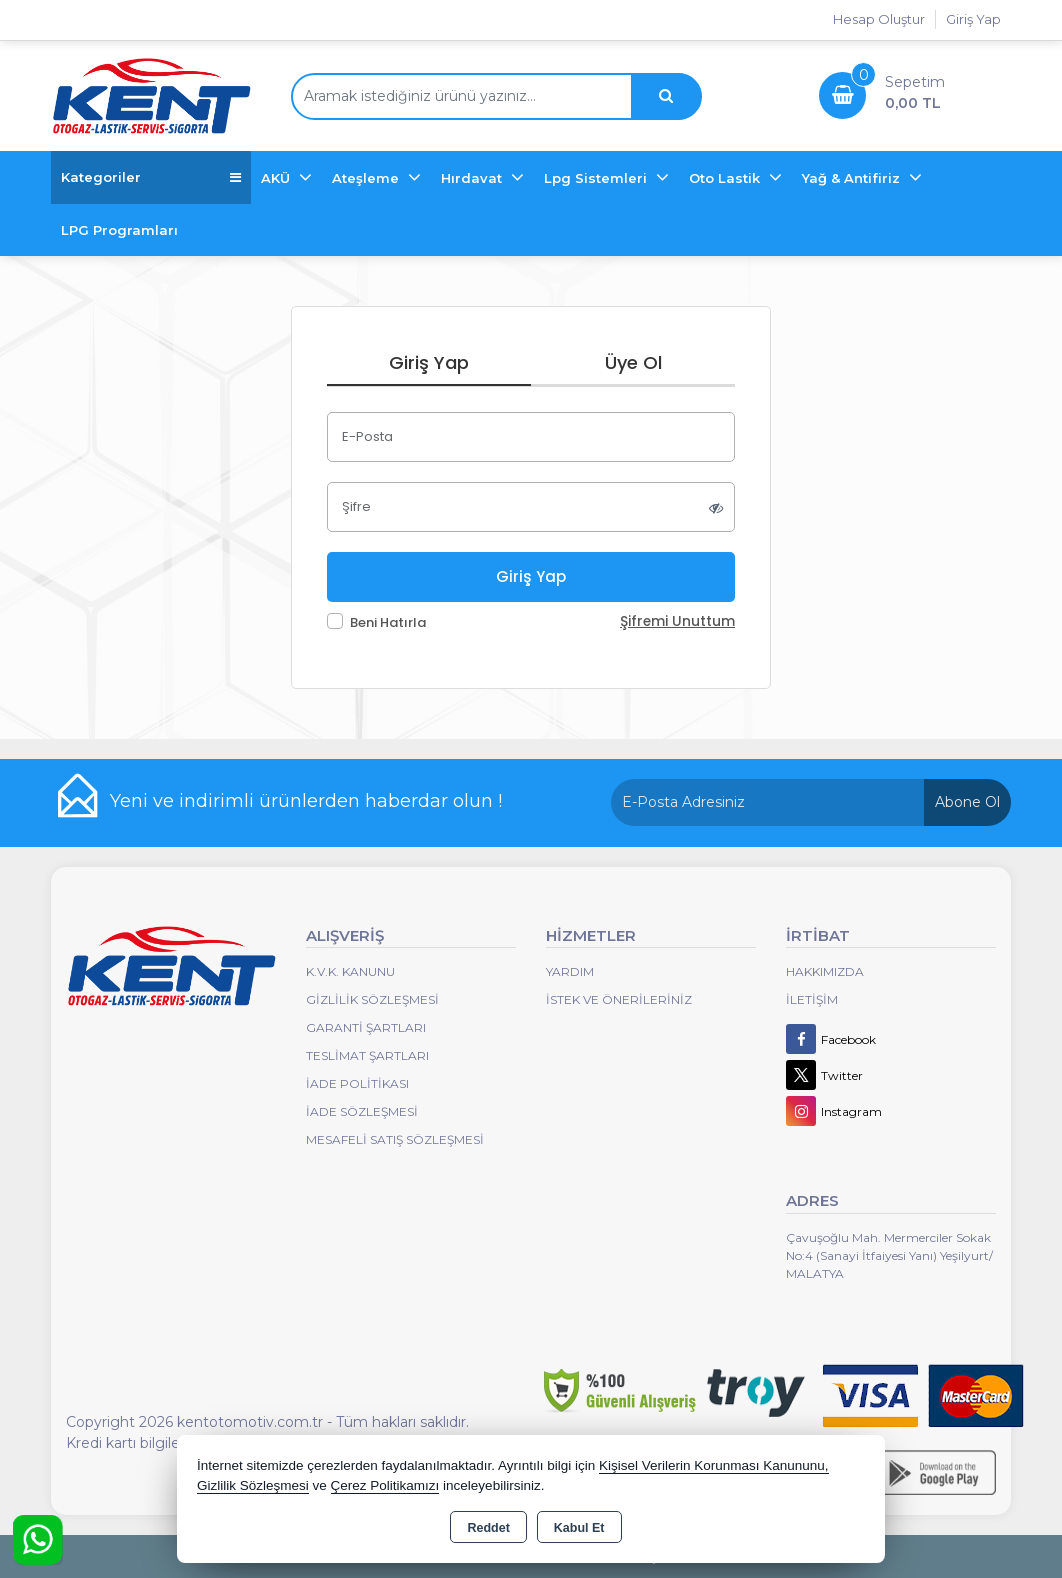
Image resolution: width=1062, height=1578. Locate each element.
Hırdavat (473, 178)
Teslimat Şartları (367, 1055)
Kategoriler (151, 177)
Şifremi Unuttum (677, 621)
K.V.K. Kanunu (350, 971)
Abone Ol (967, 802)
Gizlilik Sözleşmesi (372, 999)
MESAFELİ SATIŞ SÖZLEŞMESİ (395, 1139)
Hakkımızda (825, 971)
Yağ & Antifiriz (853, 178)
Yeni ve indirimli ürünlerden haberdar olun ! (306, 801)
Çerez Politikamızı (385, 1485)
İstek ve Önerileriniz (619, 999)
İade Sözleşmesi (362, 1111)
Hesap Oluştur (879, 19)
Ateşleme (367, 178)
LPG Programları (119, 230)
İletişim (812, 999)
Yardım (570, 971)
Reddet (488, 1528)
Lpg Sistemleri (597, 178)
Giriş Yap (973, 19)
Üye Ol (633, 362)
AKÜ (277, 178)
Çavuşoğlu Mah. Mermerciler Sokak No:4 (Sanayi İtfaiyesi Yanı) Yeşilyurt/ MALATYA (889, 1255)
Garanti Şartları (366, 1027)
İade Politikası (357, 1083)
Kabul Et (579, 1528)
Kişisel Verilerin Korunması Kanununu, (714, 1465)
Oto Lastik (726, 178)
